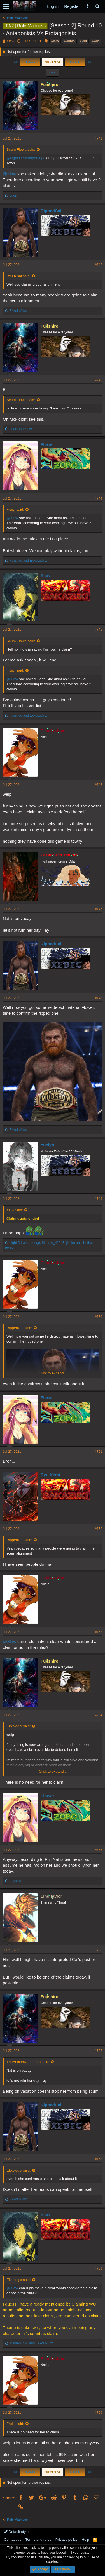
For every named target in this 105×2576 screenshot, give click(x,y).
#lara (55, 41)
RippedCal (51, 210)
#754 (98, 1715)
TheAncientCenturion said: (27, 2062)
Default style (16, 2532)
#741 (98, 138)
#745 (98, 630)
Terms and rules (38, 2539)
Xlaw (10, 41)
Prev (30, 62)
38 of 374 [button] (52, 62)
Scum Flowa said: (20, 149)
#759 (98, 2269)
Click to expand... (53, 1373)
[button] (6, 6)
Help (85, 2539)
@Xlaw (9, 173)
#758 (98, 2159)
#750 (98, 1317)
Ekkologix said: (18, 1726)
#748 (98, 998)
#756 (98, 1950)
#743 (98, 380)
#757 (98, 2051)
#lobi (83, 41)
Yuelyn (47, 1144)
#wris (95, 41)
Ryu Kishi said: (18, 276)
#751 (98, 1452)
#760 (98, 2413)
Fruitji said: (15, 509)
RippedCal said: (19, 1328)
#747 (98, 909)
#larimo (69, 41)
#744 (98, 498)
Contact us (12, 2539)
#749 (98, 1199)
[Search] (97, 6)
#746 (98, 785)
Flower (47, 444)
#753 (98, 1632)
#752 (98, 1529)
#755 (98, 1850)
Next (75, 62)
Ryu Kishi (50, 1474)
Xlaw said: (14, 1210)
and (21, 429)
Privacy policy (66, 2539)
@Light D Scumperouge (25, 158)
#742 (98, 265)
